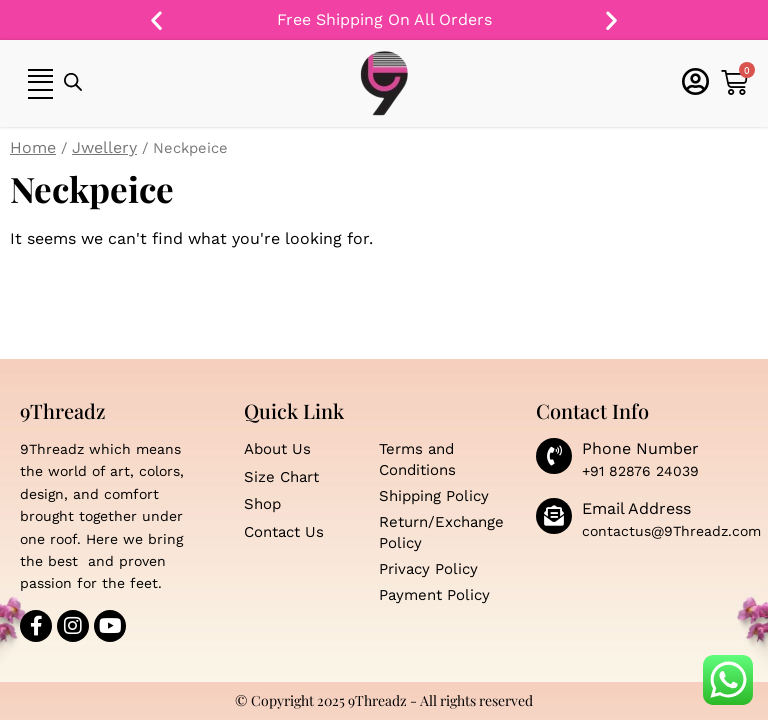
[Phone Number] (554, 456)
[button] (156, 20)
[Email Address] (554, 516)
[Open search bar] (73, 83)
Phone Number (640, 448)
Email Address (636, 508)
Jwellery (104, 147)
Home (33, 147)
